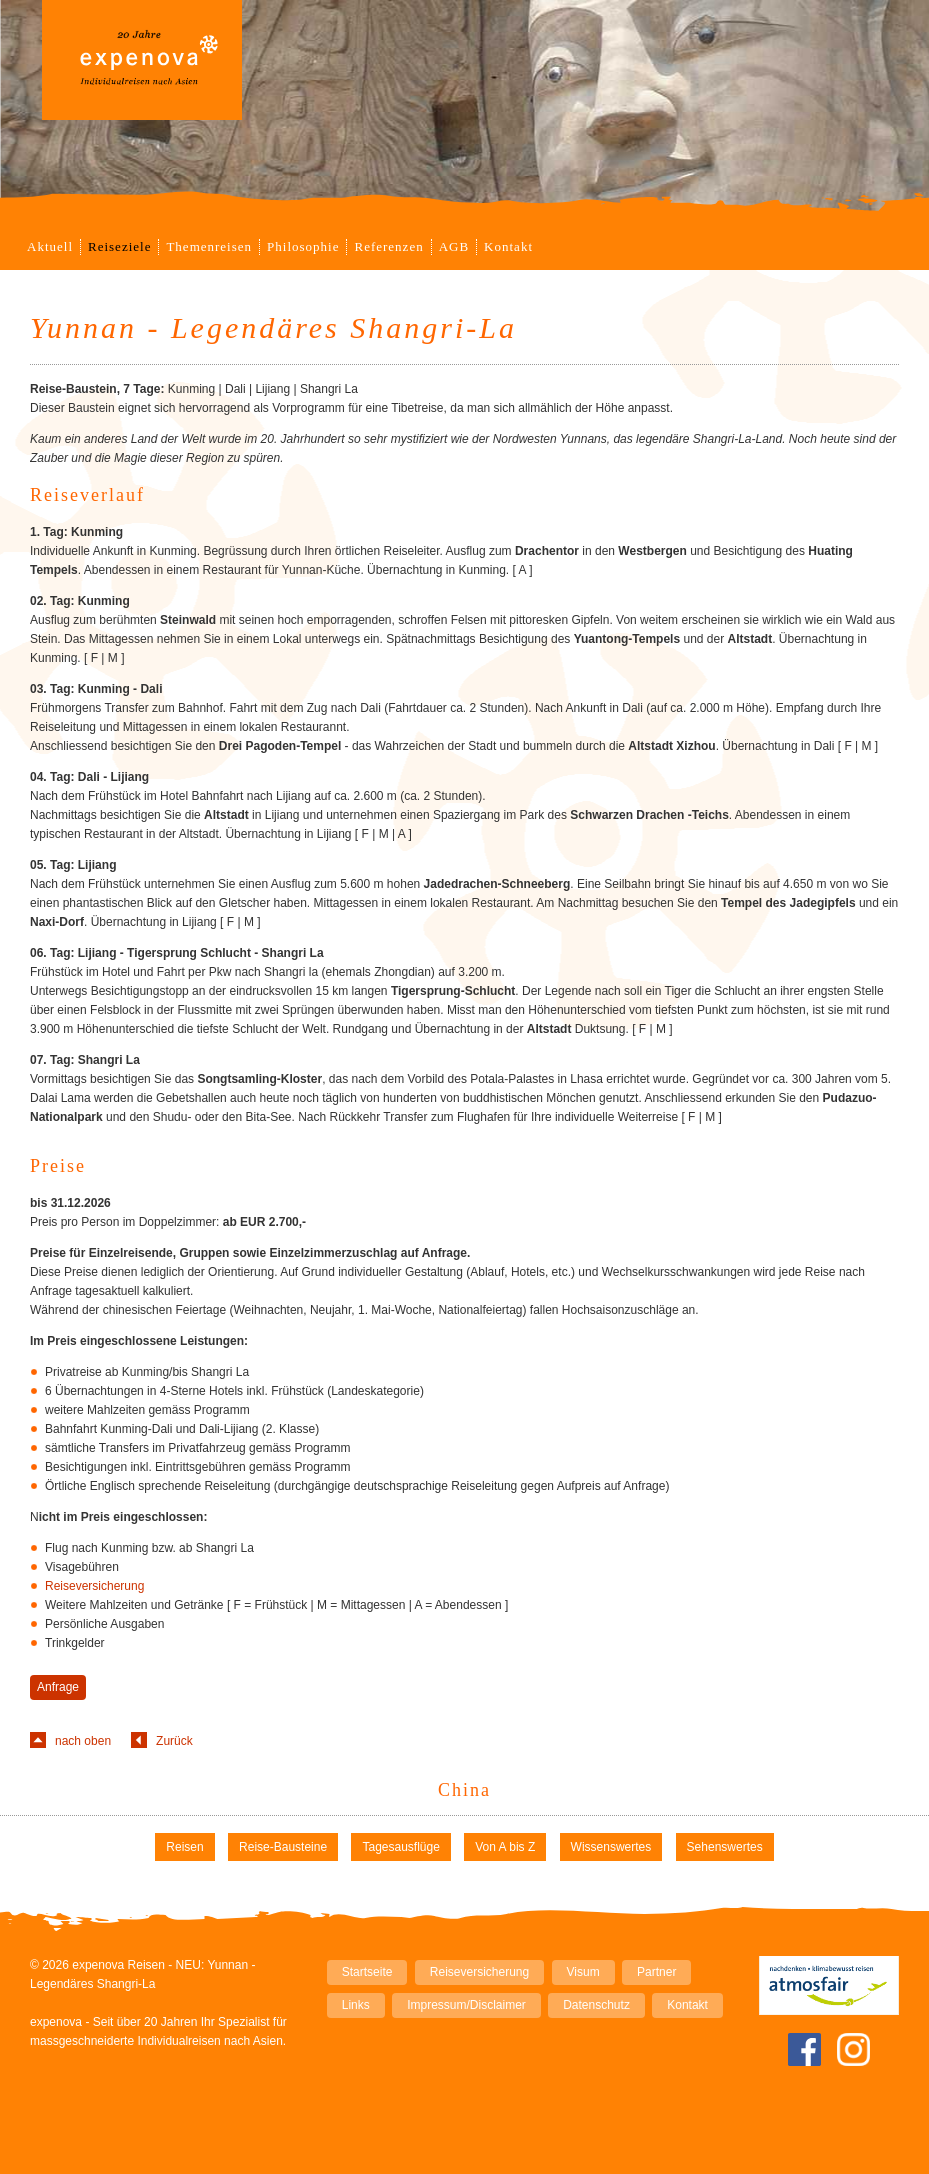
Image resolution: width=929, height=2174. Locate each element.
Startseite (367, 1972)
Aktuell (50, 246)
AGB (454, 246)
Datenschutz (596, 2005)
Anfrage (58, 1687)
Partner (656, 1972)
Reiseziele (119, 246)
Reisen (184, 1847)
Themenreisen (209, 246)
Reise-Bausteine (283, 1847)
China (464, 1790)
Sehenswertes (725, 1847)
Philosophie (303, 246)
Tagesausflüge (400, 1847)
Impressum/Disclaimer (466, 2005)
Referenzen (388, 246)
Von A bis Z (505, 1847)
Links (356, 2005)
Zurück (174, 1741)
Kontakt (508, 246)
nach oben (83, 1741)
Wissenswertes (611, 1847)
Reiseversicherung (94, 1586)
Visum (583, 1972)
